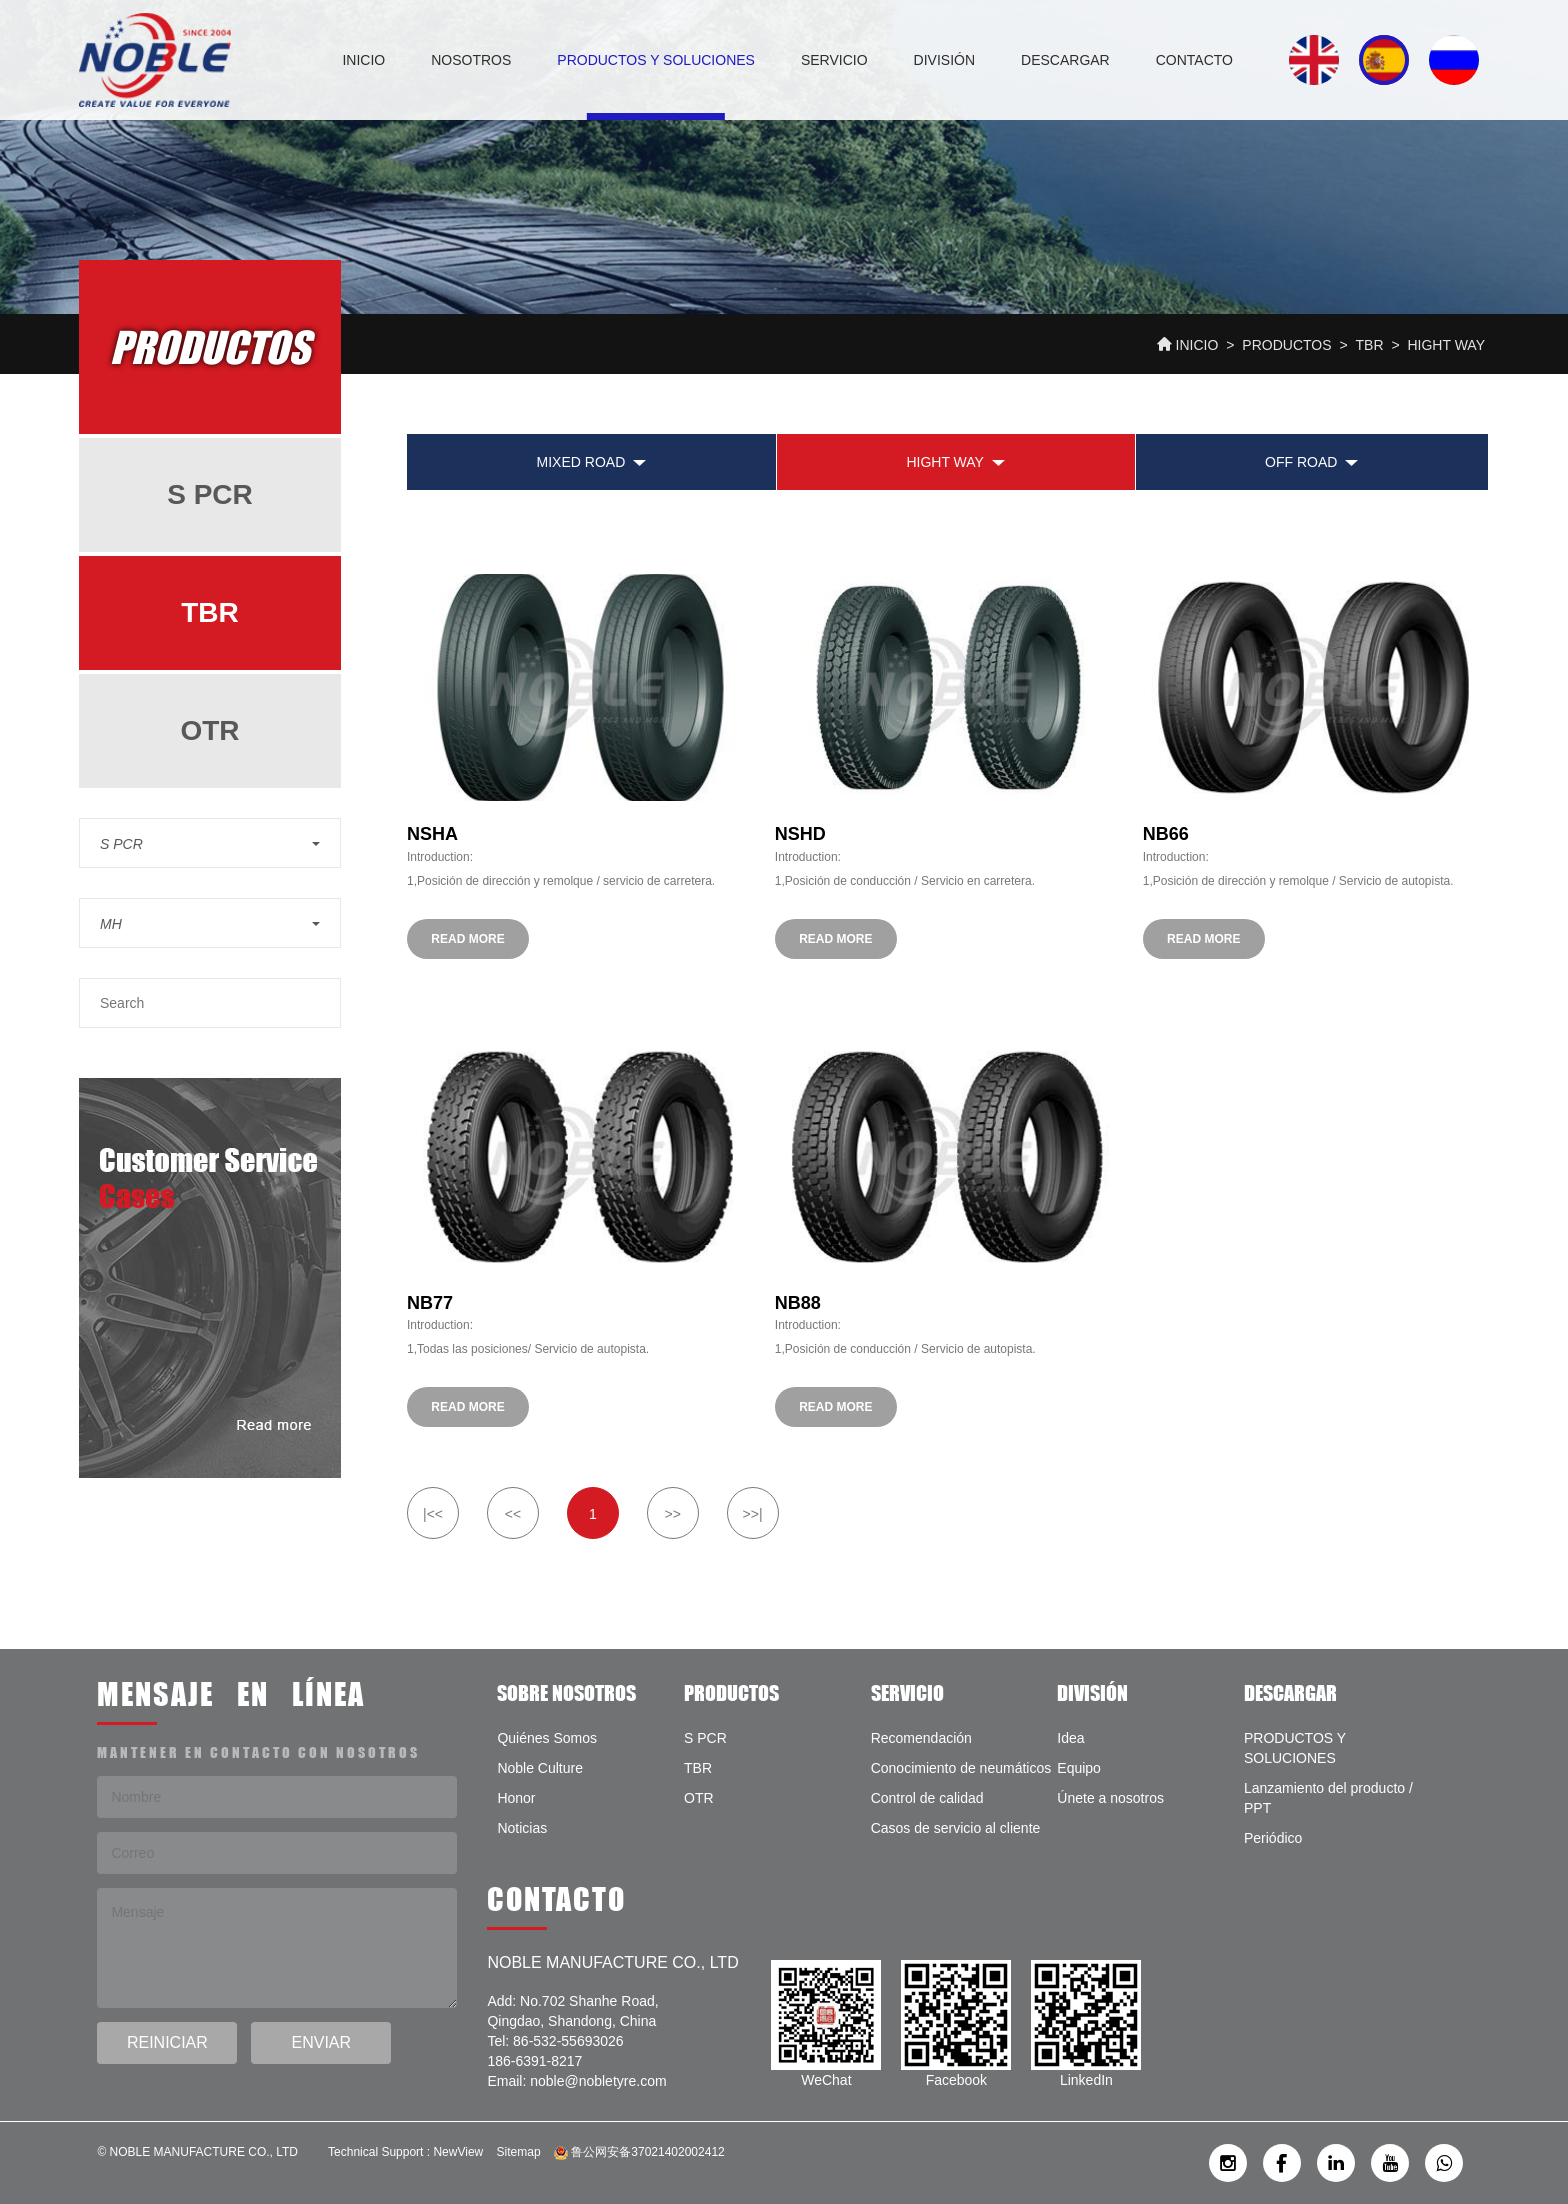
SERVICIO (834, 60)
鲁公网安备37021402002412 (639, 2152)
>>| (753, 1514)
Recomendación (921, 1738)
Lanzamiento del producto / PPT (1328, 1798)
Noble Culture (540, 1768)
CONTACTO (1194, 60)
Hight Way (1446, 345)
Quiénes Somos (547, 1738)
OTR (209, 730)
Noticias (522, 1828)
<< (513, 1514)
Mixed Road (581, 462)
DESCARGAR (1065, 60)
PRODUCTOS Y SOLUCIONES (656, 60)
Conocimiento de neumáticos (961, 1768)
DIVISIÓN (944, 60)
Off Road (1301, 462)
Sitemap (519, 2152)
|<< (433, 1514)
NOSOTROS (471, 60)
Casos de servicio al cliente (956, 1828)
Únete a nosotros (1110, 1798)
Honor (516, 1798)
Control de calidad (927, 1798)
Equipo (1079, 1768)
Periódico (1273, 1838)
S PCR (210, 494)
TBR (1370, 345)
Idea (1070, 1738)
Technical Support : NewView (405, 2152)
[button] (210, 843)
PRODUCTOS (1286, 345)
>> (672, 1514)
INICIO (363, 60)
